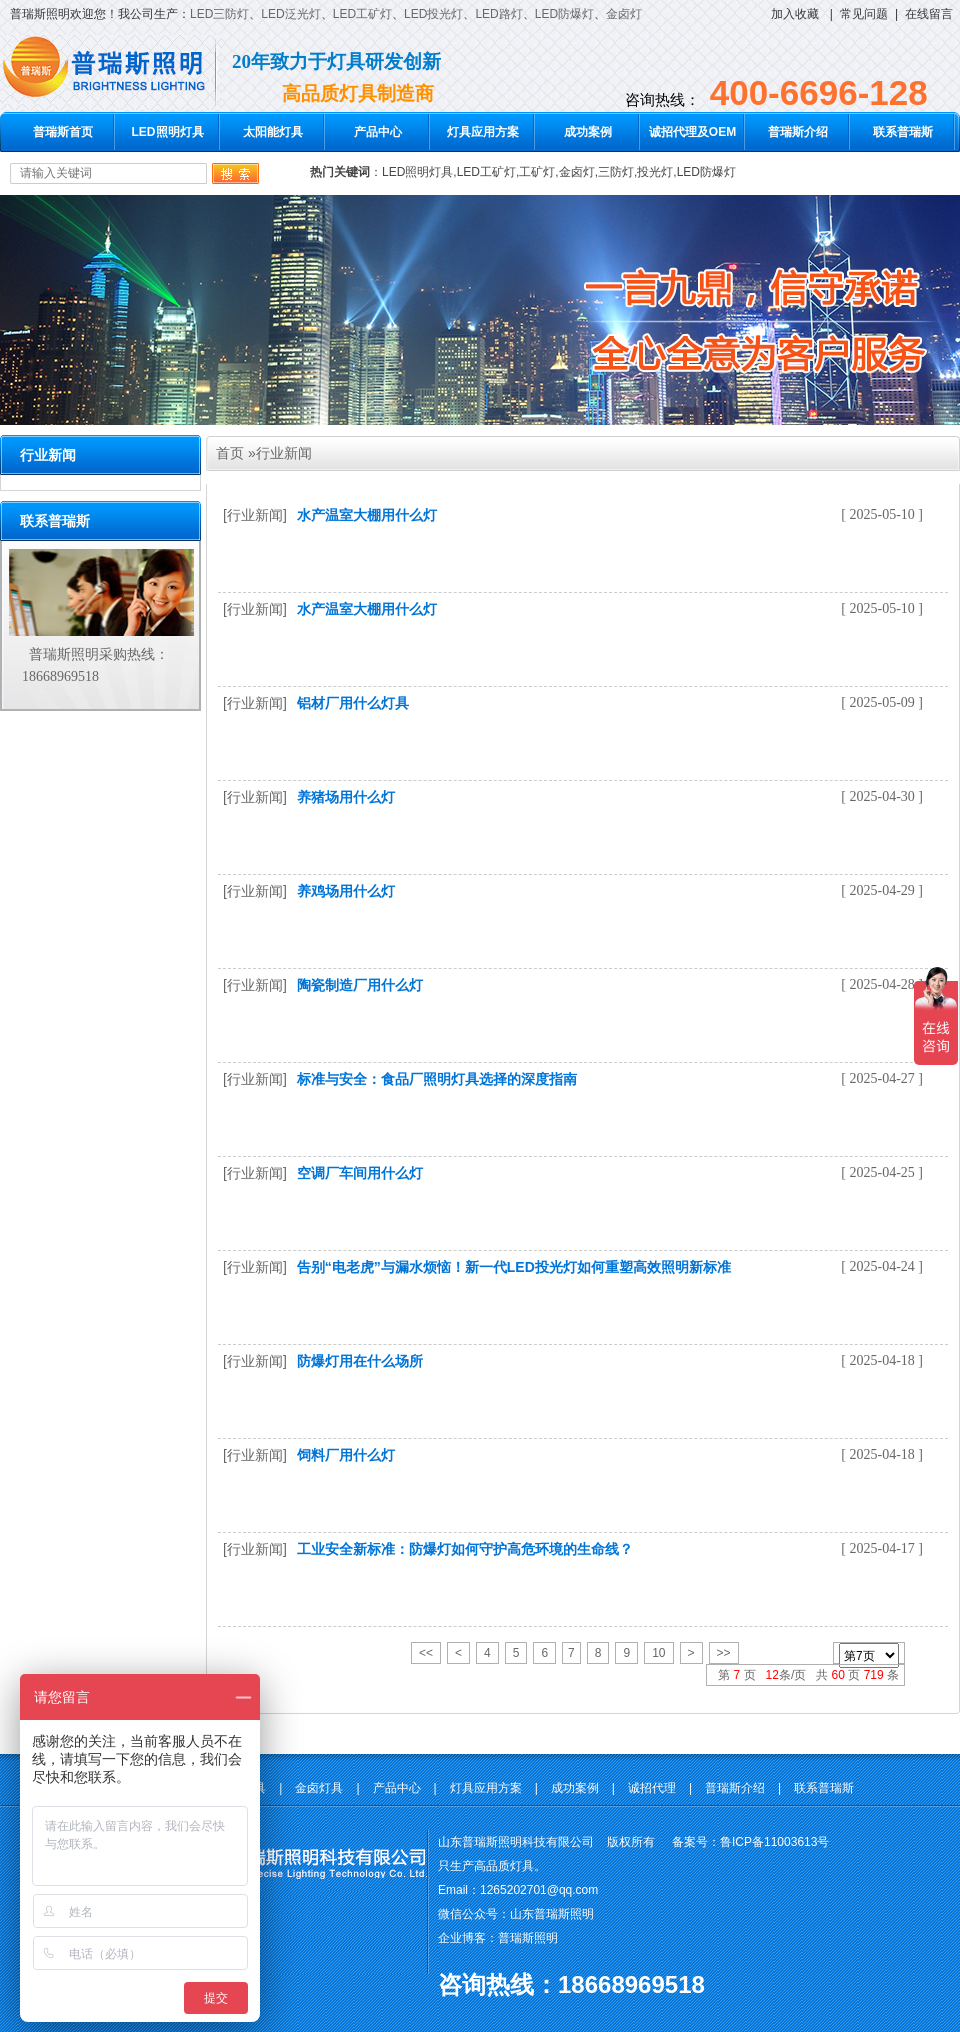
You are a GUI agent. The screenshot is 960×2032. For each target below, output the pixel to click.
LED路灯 (498, 14)
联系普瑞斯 (903, 132)
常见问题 (864, 14)
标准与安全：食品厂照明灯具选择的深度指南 (437, 1079)
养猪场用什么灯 (346, 797)
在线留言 (929, 14)
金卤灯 (624, 14)
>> (724, 1653)
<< (426, 1653)
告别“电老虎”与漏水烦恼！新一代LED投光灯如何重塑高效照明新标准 (514, 1267)
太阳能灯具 (273, 132)
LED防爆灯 (564, 14)
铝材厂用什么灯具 (353, 703)
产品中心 (378, 132)
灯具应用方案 (483, 132)
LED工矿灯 (362, 14)
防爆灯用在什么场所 (360, 1361)
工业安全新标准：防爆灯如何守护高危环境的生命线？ (465, 1549)
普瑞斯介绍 (798, 132)
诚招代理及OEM (692, 132)
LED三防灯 (219, 14)
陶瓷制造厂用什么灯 (360, 985)
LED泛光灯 (290, 14)
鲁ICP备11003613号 (774, 1842)
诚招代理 (652, 1788)
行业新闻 (284, 453)
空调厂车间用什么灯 (360, 1173)
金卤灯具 (319, 1788)
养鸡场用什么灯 (346, 891)
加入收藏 (795, 14)
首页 (230, 453)
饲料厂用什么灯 (346, 1455)
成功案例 (588, 132)
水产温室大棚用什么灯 (367, 515)
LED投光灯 (433, 14)
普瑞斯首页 (63, 132)
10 (658, 1653)
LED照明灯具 (168, 132)
